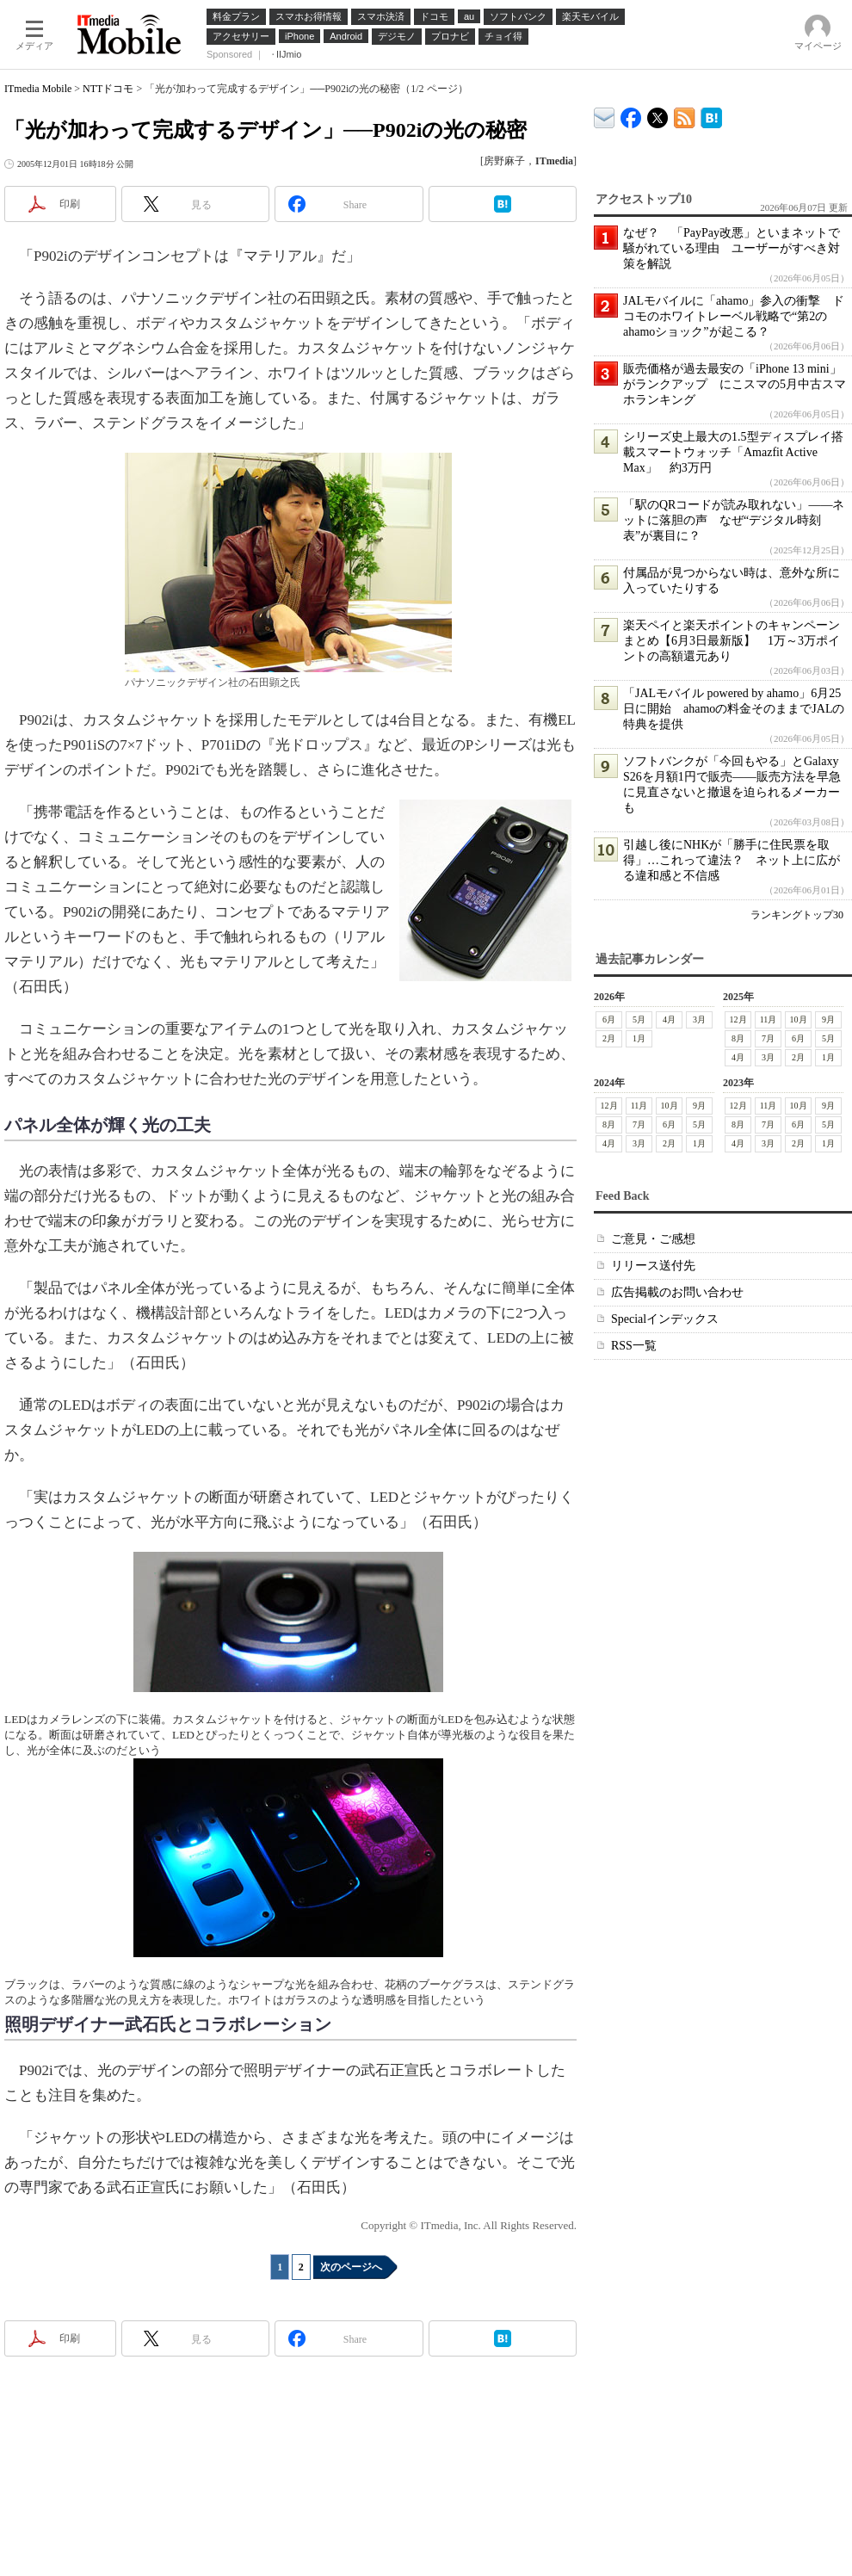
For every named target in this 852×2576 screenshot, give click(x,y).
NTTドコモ (108, 89)
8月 (738, 1038)
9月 (828, 1019)
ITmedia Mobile (37, 89)
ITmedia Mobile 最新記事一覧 (684, 115)
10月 (798, 1019)
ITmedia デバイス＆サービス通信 (604, 115)
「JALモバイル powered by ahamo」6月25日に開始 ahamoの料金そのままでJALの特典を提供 (733, 709)
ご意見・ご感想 (653, 1238)
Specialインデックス (665, 1319)
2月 (608, 1038)
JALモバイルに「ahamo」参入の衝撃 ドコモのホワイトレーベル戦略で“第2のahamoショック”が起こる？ (733, 316)
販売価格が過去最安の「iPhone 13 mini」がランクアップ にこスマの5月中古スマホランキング (734, 384)
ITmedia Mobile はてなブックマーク (711, 115)
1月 (639, 1038)
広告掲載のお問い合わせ (677, 1292)
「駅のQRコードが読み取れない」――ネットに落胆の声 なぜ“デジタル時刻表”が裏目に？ (733, 520)
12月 (738, 1019)
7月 (768, 1038)
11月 (768, 1019)
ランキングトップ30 (796, 915)
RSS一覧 (634, 1345)
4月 (669, 1019)
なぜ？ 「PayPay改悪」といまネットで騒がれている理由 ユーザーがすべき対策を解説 (731, 248)
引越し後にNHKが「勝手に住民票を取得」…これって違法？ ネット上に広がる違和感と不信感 (731, 860)
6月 (608, 1019)
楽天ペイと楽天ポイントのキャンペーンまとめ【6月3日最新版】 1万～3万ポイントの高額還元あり (731, 641)
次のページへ (351, 2267)
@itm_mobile (658, 114)
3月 (699, 1019)
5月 (639, 1019)
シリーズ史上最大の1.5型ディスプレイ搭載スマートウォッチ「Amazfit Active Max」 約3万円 (733, 452)
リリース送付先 (653, 1265)
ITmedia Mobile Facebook (631, 114)
